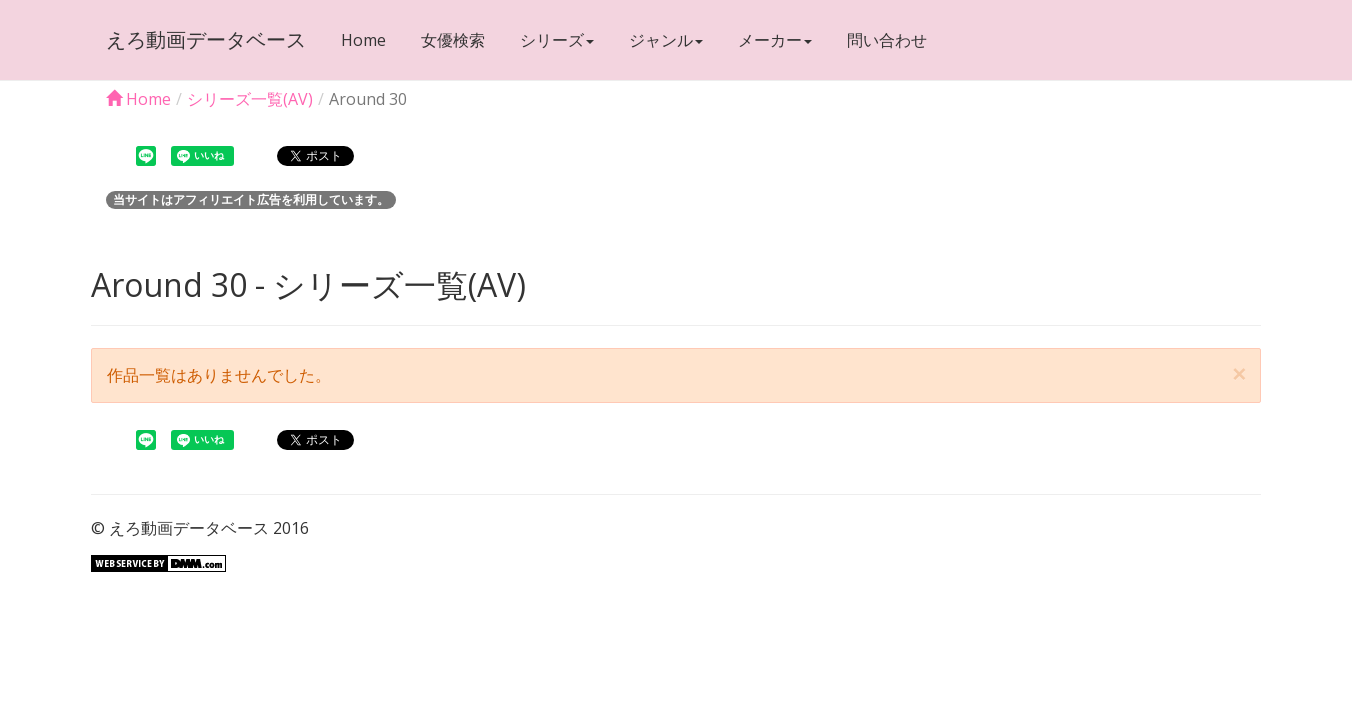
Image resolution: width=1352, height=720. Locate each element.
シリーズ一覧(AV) (250, 99)
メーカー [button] (775, 40)
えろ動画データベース (206, 39)
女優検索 (453, 40)
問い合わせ (887, 40)
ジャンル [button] (666, 40)
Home (363, 40)
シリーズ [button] (557, 40)
